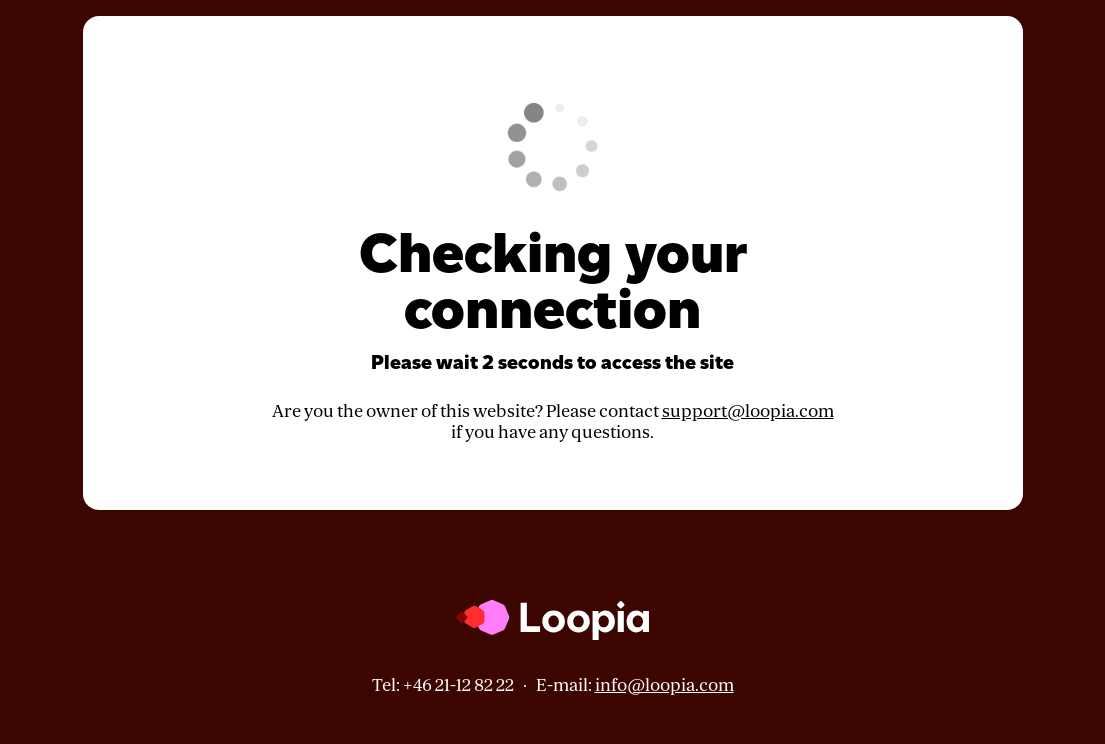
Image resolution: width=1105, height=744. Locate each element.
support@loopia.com (748, 411)
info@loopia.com (664, 685)
